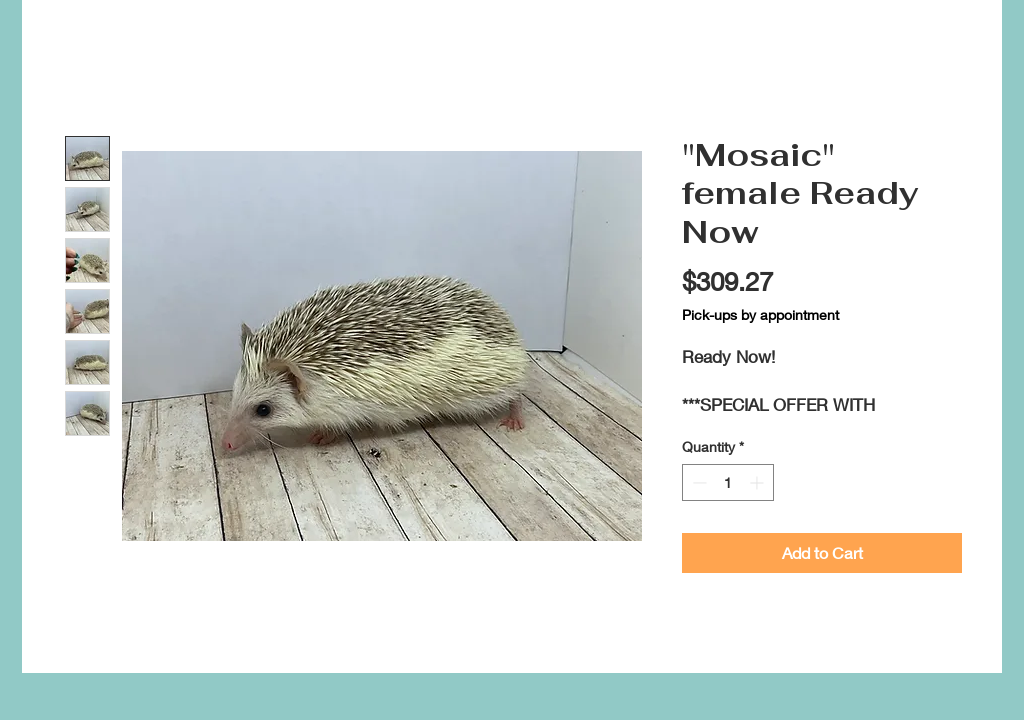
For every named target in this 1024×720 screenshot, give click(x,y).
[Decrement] (697, 482)
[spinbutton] (728, 482)
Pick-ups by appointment (760, 314)
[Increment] (758, 482)
